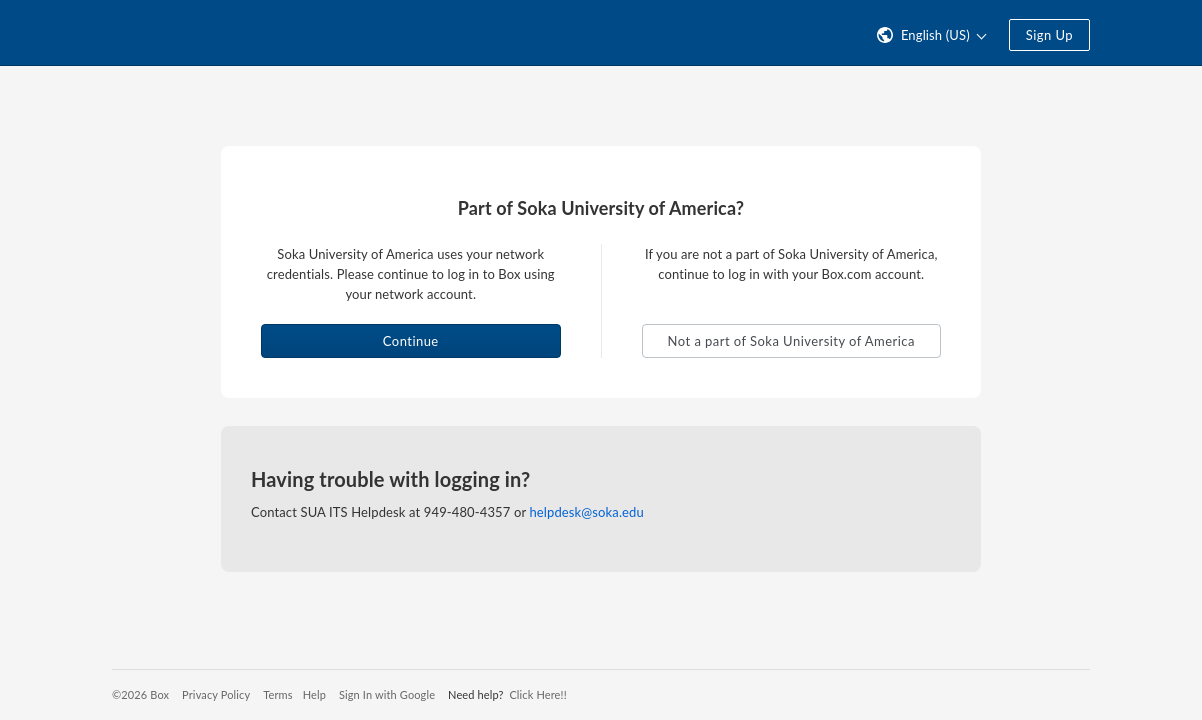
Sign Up (1049, 35)
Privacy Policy (216, 694)
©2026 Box (140, 694)
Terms (277, 694)
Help (314, 694)
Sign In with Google (387, 694)
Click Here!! (537, 694)
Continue (411, 341)
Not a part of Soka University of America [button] (791, 341)
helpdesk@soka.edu (586, 512)
